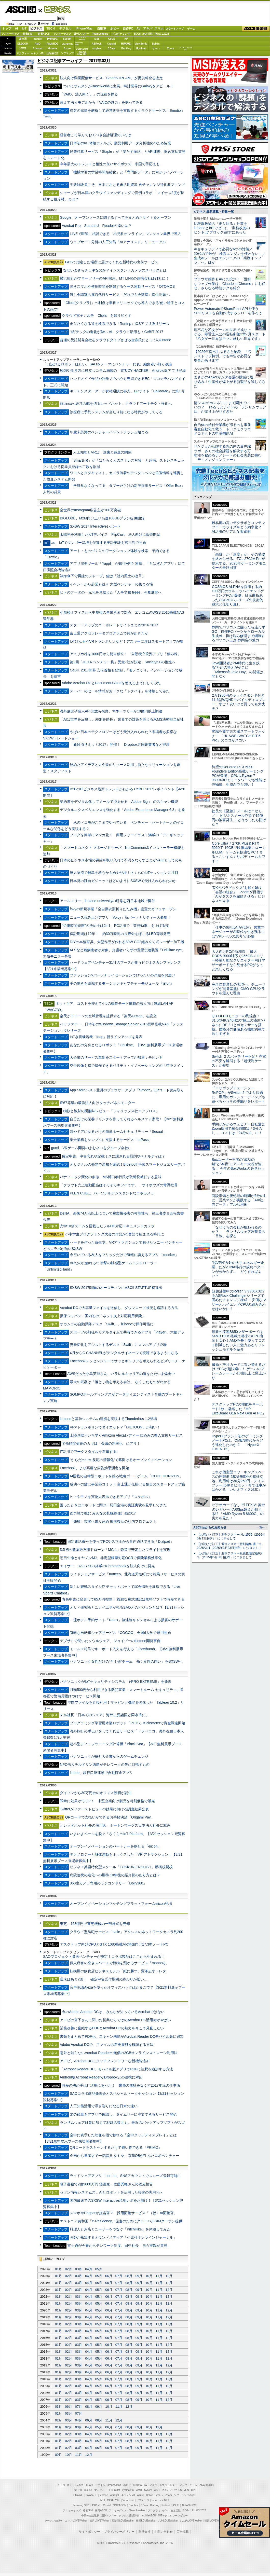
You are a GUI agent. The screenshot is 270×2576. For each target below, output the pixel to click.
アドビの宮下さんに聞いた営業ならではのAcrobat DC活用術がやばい (115, 2023)
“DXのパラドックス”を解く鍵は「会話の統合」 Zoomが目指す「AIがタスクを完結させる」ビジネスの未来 (238, 965)
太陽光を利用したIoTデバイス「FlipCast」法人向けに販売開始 (110, 537)
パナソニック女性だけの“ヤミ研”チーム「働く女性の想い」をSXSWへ (126, 1664)
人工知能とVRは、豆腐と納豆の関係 (102, 455)
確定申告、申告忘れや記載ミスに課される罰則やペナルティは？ (113, 1159)
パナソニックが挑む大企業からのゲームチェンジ (109, 1759)
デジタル (65, 31)
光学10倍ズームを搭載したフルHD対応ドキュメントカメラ (107, 1229)
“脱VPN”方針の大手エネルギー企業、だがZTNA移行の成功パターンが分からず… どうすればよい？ (238, 1340)
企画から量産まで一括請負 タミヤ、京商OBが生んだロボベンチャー (124, 2158)
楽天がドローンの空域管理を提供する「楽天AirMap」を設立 (108, 1019)
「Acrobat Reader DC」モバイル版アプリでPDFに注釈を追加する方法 (116, 2072)
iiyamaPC (52, 41)
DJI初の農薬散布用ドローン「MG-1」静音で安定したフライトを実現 (115, 1552)
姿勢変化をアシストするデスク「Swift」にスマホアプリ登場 (118, 1347)
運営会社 (144, 2534)
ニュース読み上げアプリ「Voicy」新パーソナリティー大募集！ (120, 920)
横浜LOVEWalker (99, 2523)
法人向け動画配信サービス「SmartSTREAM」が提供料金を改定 (111, 81)
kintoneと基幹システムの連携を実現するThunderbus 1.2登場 (108, 1422)
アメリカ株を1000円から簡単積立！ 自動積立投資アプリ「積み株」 (125, 657)
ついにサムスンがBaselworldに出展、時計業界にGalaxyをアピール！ (118, 89)
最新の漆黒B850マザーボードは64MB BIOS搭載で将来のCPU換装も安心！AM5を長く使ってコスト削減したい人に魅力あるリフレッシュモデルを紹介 (238, 1412)
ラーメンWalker (54, 2523)
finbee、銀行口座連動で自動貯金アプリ (101, 1775)
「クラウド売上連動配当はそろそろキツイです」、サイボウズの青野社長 (119, 1188)
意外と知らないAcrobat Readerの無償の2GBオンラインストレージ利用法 (119, 2056)
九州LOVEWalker (168, 2523)
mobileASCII (149, 2518)
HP (126, 41)
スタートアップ (174, 31)
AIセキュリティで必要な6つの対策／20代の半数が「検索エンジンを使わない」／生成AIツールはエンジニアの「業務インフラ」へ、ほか (230, 324)
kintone (52, 51)
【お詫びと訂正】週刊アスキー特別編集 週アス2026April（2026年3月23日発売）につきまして (229, 1617)
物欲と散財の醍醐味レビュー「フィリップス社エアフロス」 (111, 1114)
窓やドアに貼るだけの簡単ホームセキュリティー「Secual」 (118, 1134)
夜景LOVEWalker (146, 2523)
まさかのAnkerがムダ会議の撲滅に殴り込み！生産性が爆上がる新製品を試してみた (229, 450)
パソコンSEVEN (82, 41)
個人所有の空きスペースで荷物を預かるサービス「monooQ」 (119, 1966)
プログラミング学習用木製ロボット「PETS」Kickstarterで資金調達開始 (127, 1726)
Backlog (126, 51)
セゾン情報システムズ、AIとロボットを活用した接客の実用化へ (111, 2195)
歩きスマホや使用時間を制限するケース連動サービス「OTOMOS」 (124, 289)
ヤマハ (156, 51)
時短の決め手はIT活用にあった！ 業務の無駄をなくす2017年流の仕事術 (121, 2088)
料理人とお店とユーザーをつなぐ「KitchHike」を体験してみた (120, 2232)
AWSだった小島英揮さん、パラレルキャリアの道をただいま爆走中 (121, 1376)
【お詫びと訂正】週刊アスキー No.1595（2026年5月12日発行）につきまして (231, 1608)
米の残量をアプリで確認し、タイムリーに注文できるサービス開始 (123, 2117)
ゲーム (191, 31)
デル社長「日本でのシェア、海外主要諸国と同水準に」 (104, 1718)
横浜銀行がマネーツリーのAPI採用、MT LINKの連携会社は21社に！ (114, 281)
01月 (58, 2272)
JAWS (22, 51)
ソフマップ (67, 56)
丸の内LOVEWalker (191, 2523)
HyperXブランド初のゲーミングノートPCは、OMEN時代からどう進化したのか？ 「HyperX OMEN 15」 (237, 1514)
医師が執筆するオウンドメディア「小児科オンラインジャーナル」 (123, 2240)
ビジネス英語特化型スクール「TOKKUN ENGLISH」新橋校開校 (121, 1870)
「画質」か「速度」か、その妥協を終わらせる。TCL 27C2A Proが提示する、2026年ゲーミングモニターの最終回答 (239, 632)
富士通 (23, 41)
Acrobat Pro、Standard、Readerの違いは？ (97, 228)
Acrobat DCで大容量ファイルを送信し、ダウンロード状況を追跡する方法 (119, 1310)
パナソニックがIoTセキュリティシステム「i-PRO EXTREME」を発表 (115, 1684)
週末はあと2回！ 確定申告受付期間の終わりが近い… (103, 1982)
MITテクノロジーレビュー (173, 2518)
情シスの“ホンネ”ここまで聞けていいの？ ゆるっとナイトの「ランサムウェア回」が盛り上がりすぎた (230, 476)
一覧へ (260, 1598)
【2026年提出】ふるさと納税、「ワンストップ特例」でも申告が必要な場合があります (223, 425)
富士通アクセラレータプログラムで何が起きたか (109, 636)
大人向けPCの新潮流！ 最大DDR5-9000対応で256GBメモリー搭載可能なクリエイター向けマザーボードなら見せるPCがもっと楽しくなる (238, 1032)
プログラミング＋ (158, 2513)
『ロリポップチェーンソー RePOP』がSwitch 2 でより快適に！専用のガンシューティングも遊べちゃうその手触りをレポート (238, 1166)
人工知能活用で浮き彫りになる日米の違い (104, 2109)
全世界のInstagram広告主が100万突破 (90, 513)
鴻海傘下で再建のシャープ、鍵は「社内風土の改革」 (102, 579)
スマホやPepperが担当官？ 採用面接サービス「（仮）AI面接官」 (124, 2216)
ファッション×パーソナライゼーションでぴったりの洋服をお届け (122, 978)
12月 (169, 2279)
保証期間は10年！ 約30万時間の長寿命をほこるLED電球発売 (120, 936)
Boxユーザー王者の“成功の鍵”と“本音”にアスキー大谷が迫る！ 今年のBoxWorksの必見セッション (238, 1237)
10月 (148, 2279)
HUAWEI (126, 46)
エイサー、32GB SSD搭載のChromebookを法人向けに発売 (107, 1569)
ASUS (111, 41)
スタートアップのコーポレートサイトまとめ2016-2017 (114, 628)
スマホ (159, 31)
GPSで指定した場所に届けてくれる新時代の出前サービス (111, 265)
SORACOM (120, 2508)
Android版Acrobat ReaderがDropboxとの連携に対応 (101, 2080)
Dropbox (96, 51)
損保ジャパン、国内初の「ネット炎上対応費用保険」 (102, 1319)
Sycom (67, 41)
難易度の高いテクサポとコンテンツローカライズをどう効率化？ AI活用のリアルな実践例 (239, 598)
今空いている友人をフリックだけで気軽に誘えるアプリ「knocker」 (124, 1258)
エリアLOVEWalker (76, 2523)
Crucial (111, 46)
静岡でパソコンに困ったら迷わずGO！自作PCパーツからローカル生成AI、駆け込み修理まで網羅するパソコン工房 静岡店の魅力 (238, 705)
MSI (96, 41)
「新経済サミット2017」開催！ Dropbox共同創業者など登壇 (120, 747)
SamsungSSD (79, 46)
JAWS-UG (92, 2498)
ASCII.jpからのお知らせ (209, 1599)
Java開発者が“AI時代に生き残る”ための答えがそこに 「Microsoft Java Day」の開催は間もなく (237, 741)
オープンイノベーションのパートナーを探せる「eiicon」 (115, 1849)
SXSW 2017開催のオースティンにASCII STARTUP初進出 (116, 1290)
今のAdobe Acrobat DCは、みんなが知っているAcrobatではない (113, 2015)
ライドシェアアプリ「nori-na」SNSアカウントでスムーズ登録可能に (125, 2178)
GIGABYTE (67, 46)
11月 (159, 2279)
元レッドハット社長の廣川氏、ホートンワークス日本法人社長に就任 (115, 1828)
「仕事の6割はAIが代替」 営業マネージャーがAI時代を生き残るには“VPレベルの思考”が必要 (238, 1003)
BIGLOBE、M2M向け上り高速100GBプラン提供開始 (102, 521)
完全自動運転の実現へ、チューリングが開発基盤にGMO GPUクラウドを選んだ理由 (238, 1060)
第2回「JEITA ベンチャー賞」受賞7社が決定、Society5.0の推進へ (123, 665)
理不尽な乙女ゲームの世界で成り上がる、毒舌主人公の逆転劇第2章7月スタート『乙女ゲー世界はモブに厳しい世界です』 (230, 403)
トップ (6, 31)
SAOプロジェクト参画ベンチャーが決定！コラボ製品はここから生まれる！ (104, 1959)
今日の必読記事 (90, 2518)
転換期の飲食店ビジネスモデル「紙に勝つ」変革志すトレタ (118, 1974)
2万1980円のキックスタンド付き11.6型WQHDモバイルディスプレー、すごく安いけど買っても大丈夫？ (239, 773)
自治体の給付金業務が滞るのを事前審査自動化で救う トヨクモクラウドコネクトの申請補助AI (222, 498)
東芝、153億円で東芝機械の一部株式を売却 (95, 1926)
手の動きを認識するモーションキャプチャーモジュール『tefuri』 (122, 986)
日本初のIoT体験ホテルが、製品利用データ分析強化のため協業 (120, 146)
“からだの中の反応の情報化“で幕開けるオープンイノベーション (121, 1463)
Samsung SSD (81, 2508)
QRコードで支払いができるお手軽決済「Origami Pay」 (109, 1820)
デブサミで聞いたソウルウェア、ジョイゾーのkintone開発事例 (110, 1644)
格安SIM (28, 36)
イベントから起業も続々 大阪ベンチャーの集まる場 (111, 587)
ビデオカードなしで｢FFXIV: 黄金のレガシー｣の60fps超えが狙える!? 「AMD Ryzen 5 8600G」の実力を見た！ (238, 1583)
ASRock (96, 46)
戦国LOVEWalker (214, 2523)
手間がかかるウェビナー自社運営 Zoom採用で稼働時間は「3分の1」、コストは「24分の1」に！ (240, 1200)
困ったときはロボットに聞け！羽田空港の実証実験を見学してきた (113, 1508)
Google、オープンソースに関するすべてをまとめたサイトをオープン (115, 220)
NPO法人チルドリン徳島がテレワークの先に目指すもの (105, 1767)
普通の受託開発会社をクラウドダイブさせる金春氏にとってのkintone (115, 343)
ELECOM (22, 46)
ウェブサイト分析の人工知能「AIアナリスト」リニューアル (118, 245)
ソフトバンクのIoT (185, 51)
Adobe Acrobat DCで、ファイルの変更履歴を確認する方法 (106, 2047)
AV (139, 31)
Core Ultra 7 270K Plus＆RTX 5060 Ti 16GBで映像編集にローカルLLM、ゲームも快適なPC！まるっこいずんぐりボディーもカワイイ (239, 923)
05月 (98, 2272)
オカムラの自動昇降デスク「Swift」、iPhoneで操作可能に (107, 1327)
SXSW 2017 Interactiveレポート (95, 529)
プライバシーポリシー (119, 2534)
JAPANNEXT (52, 56)
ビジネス (54, 9)
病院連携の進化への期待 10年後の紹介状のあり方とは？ (115, 1878)
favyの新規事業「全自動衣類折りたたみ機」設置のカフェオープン (123, 912)
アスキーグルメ (62, 36)
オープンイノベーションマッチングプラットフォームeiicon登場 (121, 1906)
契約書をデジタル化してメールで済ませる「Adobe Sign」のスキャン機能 (119, 804)
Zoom (170, 51)
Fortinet (141, 51)
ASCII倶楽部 (255, 31)
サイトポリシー (89, 2534)
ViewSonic (141, 46)
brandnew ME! (82, 56)
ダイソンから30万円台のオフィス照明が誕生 (96, 1796)
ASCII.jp (20, 9)
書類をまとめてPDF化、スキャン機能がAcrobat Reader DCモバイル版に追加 (122, 2039)
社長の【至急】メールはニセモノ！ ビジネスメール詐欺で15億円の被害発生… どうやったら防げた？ (239, 889)
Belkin (155, 46)
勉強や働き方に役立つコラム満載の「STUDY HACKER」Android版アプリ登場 (123, 373)
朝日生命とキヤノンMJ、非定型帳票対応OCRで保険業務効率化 (111, 1561)
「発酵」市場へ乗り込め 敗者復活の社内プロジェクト (113, 1524)
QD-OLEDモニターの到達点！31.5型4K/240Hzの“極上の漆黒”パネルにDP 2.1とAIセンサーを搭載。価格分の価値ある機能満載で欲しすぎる (238, 1096)
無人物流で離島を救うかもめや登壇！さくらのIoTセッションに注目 (124, 875)
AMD (37, 46)
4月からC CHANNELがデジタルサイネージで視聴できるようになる (124, 1356)
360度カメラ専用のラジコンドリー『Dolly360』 (108, 1886)
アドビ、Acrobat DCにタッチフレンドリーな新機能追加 (105, 2064)
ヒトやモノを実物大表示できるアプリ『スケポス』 (111, 1499)
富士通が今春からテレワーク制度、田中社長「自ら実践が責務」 (119, 2248)
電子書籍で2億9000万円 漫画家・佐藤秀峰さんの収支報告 (106, 2187)
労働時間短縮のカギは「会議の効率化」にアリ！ (101, 1446)
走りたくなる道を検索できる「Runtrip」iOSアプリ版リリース (119, 326)
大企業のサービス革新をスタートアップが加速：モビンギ (116, 1060)
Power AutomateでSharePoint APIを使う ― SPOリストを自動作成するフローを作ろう (228, 380)
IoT (24, 31)
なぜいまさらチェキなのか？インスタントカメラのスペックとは (115, 273)
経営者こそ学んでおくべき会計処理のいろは (95, 138)
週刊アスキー (81, 36)
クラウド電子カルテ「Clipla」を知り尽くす (96, 318)
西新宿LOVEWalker (123, 2523)
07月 (118, 2279)
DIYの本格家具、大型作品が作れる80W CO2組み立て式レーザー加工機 (127, 945)
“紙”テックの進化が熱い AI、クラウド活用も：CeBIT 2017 (116, 335)
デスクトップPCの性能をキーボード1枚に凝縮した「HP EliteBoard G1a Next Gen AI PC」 (239, 1480)
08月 (128, 2279)
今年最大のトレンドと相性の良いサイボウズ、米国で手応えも (110, 167)
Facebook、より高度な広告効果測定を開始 (94, 1471)
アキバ (147, 31)
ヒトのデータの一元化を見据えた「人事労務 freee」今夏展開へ (111, 595)
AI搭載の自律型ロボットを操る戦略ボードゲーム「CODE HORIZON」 (126, 1479)
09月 (139, 2279)
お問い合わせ (163, 2534)
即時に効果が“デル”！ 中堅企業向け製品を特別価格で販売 (107, 1804)
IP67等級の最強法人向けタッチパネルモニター (97, 1106)
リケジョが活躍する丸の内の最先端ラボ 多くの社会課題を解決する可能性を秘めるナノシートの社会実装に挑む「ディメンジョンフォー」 (228, 522)
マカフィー (23, 56)
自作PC (128, 31)
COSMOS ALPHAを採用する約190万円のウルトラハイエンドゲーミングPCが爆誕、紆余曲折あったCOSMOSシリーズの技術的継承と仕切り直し (238, 667)
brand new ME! (160, 2503)
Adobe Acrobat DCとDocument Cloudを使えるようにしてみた (111, 686)
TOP (57, 2487)
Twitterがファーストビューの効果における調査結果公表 (104, 1812)
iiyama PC (128, 2492)
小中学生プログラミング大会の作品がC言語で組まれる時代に (114, 1237)
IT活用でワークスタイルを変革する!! (89, 1454)
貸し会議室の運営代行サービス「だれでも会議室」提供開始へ (120, 297)
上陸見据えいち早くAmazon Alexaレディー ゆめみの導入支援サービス (126, 1438)
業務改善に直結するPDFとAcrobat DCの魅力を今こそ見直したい (112, 2031)
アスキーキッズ (10, 36)
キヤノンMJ (38, 56)
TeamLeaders (100, 36)
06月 (108, 2279)
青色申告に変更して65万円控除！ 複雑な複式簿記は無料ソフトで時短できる (123, 1602)
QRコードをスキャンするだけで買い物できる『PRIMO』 (116, 2150)
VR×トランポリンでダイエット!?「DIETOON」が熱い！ (115, 1430)
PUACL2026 (162, 36)
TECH (50, 31)
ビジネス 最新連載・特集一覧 (213, 280)
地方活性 (147, 36)
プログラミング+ (121, 36)
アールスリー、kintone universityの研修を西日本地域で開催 (107, 904)
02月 (68, 2272)
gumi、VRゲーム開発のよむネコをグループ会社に (91, 1151)
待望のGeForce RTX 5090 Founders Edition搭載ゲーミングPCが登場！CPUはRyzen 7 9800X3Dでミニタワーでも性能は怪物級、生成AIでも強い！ (239, 847)
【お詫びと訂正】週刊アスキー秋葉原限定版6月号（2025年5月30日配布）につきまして (230, 1627)
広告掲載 (183, 2534)
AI (16, 31)
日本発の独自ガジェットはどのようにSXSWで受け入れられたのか (123, 883)
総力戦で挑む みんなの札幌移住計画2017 (103, 1516)
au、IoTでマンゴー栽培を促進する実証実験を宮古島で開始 (98, 545)
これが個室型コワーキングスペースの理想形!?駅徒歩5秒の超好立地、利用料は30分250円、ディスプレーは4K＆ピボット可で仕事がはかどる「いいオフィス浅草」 (239, 1552)
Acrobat (38, 51)
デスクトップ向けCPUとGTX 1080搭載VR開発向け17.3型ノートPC (114, 1947)
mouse (37, 41)
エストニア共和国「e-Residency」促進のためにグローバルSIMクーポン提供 (121, 2224)
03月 (78, 2272)
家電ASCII (44, 36)
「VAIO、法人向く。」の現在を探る (89, 97)
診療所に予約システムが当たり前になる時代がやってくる (116, 415)
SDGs (137, 36)
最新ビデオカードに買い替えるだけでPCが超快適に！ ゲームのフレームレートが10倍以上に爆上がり (239, 1442)
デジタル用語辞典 (129, 2518)
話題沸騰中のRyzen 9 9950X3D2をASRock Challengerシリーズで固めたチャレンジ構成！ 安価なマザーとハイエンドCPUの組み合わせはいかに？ (239, 1371)
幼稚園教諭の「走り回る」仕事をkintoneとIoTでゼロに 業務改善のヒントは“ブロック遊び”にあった (222, 297)
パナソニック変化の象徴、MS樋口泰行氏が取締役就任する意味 (110, 1180)
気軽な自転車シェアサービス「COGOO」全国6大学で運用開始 (120, 1635)
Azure (67, 51)
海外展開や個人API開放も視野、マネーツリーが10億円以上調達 (111, 714)
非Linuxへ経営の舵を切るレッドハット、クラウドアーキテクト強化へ (116, 406)
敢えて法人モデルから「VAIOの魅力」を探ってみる (101, 105)
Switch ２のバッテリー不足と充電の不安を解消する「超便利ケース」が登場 (239, 1132)
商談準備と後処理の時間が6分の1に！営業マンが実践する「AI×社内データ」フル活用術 (239, 1271)
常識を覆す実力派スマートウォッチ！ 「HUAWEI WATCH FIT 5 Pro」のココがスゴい (238, 807)
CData (111, 51)
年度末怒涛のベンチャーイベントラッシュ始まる (109, 435)
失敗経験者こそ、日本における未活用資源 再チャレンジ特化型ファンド (127, 187)
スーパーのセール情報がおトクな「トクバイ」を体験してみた (120, 694)
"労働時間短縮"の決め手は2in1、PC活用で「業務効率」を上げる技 (115, 928)
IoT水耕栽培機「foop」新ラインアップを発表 (106, 1040)
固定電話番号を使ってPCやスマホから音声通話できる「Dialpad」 (121, 1544)
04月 (88, 2272)
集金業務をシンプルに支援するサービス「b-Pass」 (111, 1142)
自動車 (101, 31)
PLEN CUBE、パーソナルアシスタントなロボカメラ (112, 1196)
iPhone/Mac (84, 31)
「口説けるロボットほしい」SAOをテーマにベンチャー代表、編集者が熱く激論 (107, 367)
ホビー (114, 31)
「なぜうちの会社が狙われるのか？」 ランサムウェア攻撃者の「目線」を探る (238, 1303)
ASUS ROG (52, 46)
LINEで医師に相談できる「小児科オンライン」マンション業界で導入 (125, 237)
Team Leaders (137, 2513)
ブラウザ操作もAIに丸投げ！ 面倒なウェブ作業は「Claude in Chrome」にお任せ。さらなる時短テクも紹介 (229, 352)
